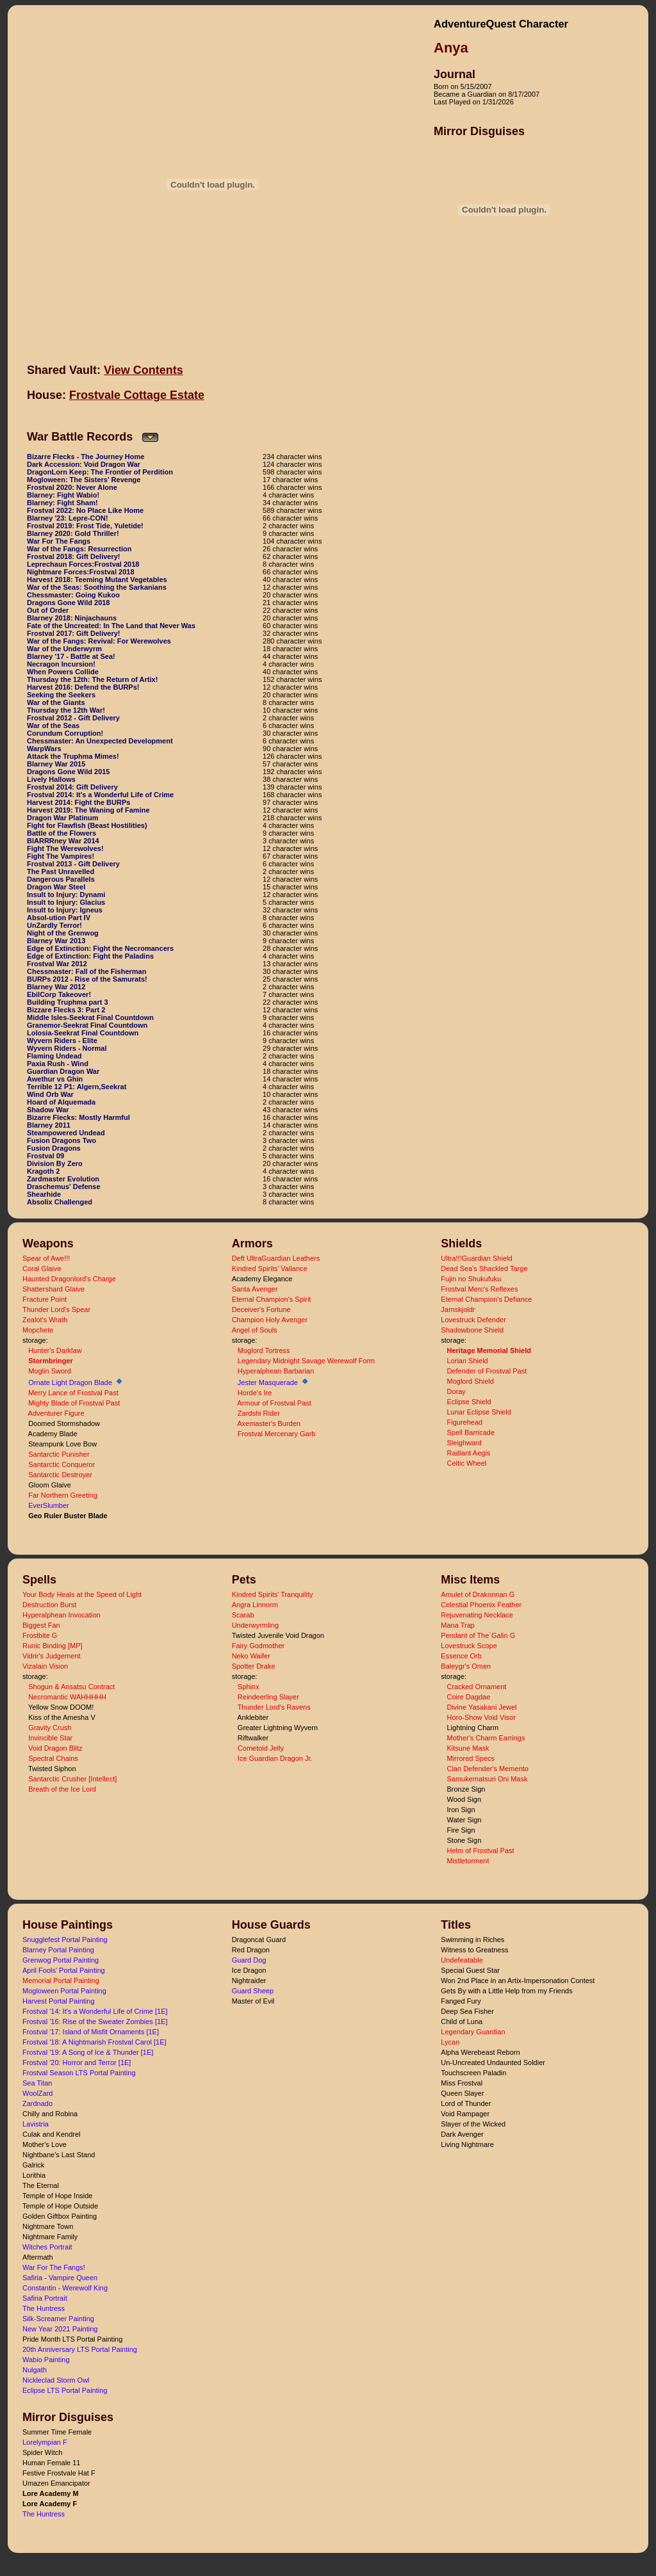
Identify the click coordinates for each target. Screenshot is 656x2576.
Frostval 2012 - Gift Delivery (73, 718)
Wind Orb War (50, 1094)
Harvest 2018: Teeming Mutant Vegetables (97, 579)
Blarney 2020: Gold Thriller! (73, 533)
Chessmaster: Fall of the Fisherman (86, 971)
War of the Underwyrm (64, 648)
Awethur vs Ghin (55, 1079)
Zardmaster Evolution (63, 1179)
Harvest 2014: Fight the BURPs (78, 802)
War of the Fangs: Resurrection (79, 549)
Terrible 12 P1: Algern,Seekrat (76, 1086)
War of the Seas (53, 725)
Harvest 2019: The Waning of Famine (88, 810)
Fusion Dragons (54, 1148)
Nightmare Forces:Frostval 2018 (81, 572)
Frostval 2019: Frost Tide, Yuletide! (85, 526)
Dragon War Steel (56, 887)
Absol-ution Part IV (58, 917)
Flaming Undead (54, 1056)
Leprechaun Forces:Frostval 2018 (83, 564)
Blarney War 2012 (56, 987)
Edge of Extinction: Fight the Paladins (90, 956)
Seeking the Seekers (61, 695)
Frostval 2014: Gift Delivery (72, 787)
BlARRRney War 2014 (63, 841)
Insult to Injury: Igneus (64, 910)
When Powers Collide (63, 672)
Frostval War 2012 (57, 964)
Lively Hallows (51, 779)
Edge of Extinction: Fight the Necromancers (100, 948)
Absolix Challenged (59, 1202)
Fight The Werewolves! (65, 848)
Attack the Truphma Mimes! (73, 756)
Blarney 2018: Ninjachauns (72, 618)
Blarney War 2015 (56, 764)
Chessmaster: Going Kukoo (73, 595)
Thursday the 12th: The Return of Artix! (92, 679)
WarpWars (44, 748)
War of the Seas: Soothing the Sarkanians (97, 587)
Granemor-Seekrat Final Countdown (87, 1025)
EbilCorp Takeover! (59, 994)
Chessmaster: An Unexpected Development (100, 741)
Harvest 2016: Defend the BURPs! (83, 687)
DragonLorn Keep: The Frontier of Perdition (100, 472)
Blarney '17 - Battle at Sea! (71, 656)
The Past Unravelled (60, 871)
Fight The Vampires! (60, 856)
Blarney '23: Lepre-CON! (67, 518)
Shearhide (44, 1194)
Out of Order (48, 610)
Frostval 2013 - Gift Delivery (73, 864)
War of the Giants (56, 702)
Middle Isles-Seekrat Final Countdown (90, 1017)
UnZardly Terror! (54, 925)
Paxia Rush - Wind (57, 1063)
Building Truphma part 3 (67, 1002)
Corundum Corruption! (65, 733)
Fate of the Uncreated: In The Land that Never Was (111, 625)
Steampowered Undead (66, 1133)
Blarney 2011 (48, 1125)
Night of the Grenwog (63, 933)
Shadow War (48, 1110)
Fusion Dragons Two (61, 1140)
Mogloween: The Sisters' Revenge (83, 479)
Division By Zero (55, 1163)
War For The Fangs (58, 541)
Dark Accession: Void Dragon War (83, 464)
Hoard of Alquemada (61, 1102)
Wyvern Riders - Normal (67, 1048)
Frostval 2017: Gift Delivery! (73, 633)
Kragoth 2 (43, 1171)
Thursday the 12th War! (66, 710)
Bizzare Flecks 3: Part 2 (66, 1010)
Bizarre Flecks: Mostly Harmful (78, 1117)
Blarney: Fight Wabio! (63, 495)
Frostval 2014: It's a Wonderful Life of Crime (100, 794)
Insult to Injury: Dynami (66, 894)
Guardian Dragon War (63, 1071)
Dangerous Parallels (61, 879)
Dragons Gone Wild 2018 (68, 602)
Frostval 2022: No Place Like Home (85, 510)
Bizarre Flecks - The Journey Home (85, 456)
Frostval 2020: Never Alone (72, 487)
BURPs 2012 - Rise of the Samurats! (87, 979)
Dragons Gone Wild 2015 (68, 771)
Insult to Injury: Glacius (66, 902)
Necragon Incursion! (61, 664)
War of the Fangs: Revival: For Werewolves (99, 641)
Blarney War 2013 (56, 940)
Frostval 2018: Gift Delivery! (73, 556)
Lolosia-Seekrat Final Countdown (82, 1033)
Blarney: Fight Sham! (62, 502)
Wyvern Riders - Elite (62, 1040)
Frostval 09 (45, 1156)
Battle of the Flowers (61, 833)
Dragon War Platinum (62, 818)
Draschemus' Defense (64, 1186)
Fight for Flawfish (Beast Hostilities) (87, 825)
